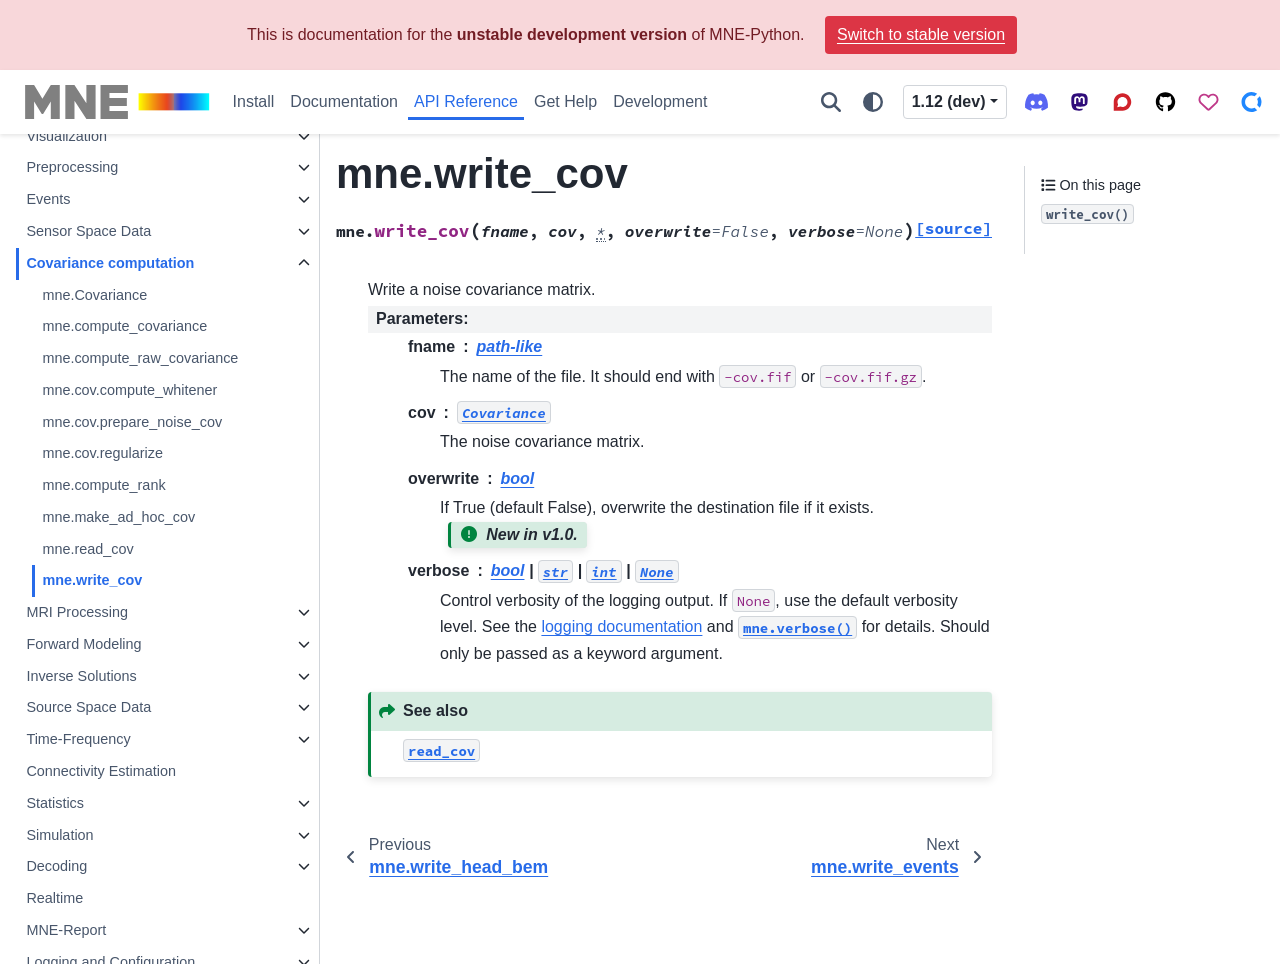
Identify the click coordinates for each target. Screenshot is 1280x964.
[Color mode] (873, 102)
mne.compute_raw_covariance (140, 358)
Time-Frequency (78, 739)
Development (660, 101)
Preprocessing (72, 167)
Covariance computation (110, 263)
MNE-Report (66, 930)
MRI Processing (77, 612)
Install (254, 101)
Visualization (66, 136)
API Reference (466, 101)
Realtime (54, 898)
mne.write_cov (92, 580)
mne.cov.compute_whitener (129, 390)
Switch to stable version (921, 34)
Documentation (344, 101)
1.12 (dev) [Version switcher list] (949, 101)
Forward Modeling (83, 644)
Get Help (565, 101)
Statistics (55, 803)
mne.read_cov (87, 549)
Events (48, 199)
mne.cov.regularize (102, 453)
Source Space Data (88, 707)
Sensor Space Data (88, 231)
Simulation (59, 835)
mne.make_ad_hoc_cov (118, 517)
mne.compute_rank (103, 485)
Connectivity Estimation (101, 771)
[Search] (831, 102)
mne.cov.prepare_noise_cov (132, 422)
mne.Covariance (94, 295)
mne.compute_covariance (124, 326)
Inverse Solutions (81, 676)
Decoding (56, 866)
